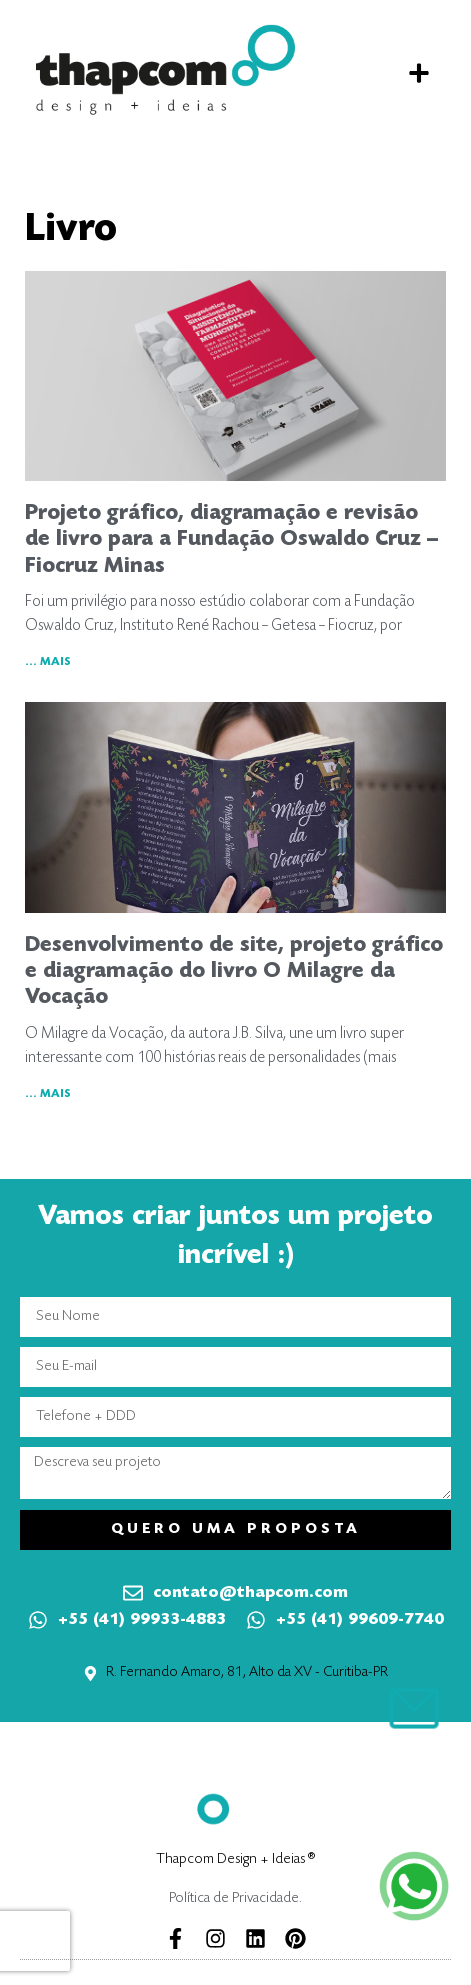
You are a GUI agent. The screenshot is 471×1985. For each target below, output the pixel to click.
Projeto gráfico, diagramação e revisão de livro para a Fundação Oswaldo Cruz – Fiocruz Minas (231, 540)
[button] (418, 72)
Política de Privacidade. (235, 1898)
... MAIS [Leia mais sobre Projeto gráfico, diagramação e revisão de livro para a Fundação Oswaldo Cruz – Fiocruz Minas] (48, 662)
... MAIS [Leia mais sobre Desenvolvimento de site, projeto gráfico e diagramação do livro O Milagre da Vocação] (48, 1094)
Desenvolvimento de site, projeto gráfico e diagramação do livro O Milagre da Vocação (234, 972)
